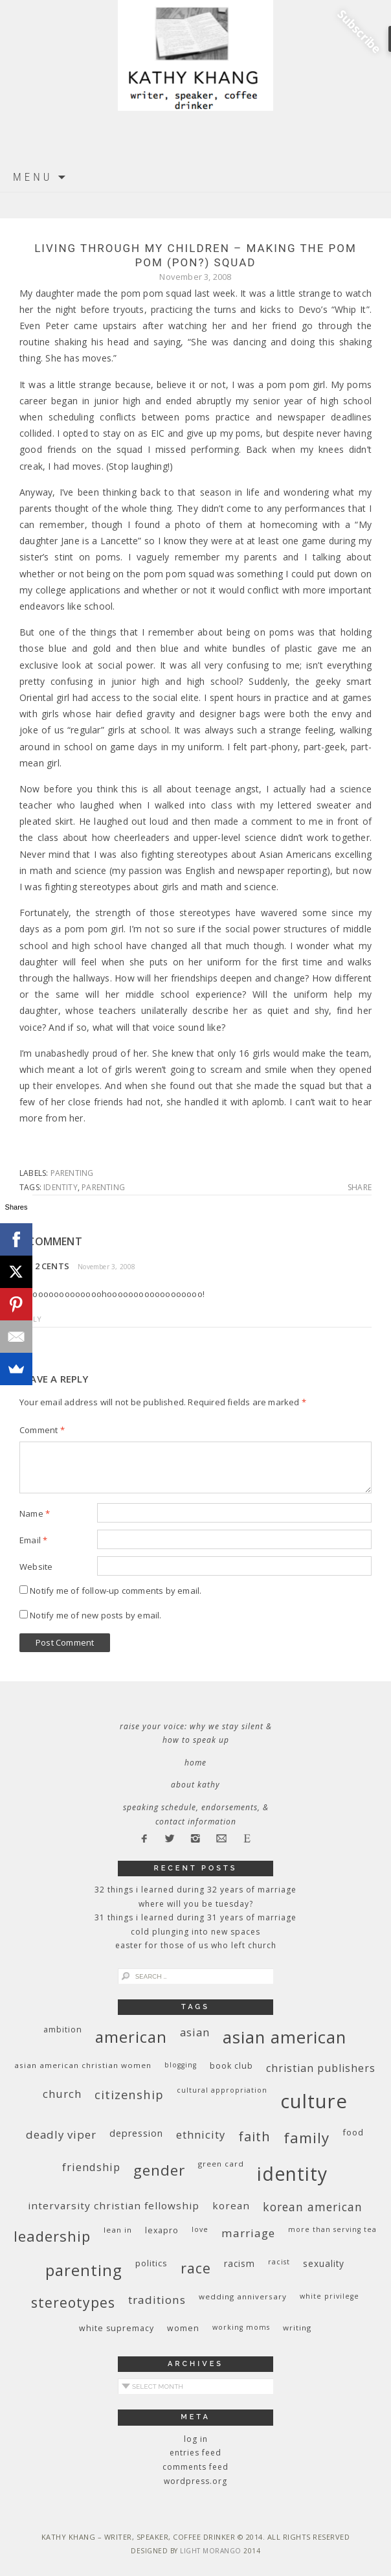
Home (195, 1762)
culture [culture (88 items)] (314, 2101)
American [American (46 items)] (131, 2036)
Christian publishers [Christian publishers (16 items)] (320, 2068)
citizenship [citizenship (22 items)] (129, 2094)
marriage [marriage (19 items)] (248, 2232)
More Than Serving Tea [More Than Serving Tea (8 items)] (332, 2229)
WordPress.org (195, 2481)
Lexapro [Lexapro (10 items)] (162, 2230)
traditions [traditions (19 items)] (157, 2299)
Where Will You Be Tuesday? (196, 1903)
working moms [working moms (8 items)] (241, 2327)
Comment (42, 1430)
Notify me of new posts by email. (95, 1615)
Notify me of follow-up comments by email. (115, 1590)
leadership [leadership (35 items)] (52, 2236)
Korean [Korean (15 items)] (231, 2205)
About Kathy (195, 1784)
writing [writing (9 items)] (297, 2327)
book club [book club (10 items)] (231, 2065)
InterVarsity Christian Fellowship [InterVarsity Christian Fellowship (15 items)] (113, 2205)
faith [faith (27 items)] (254, 2136)
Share (360, 1187)
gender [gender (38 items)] (159, 2170)
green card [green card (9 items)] (221, 2163)
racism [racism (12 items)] (239, 2263)
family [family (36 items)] (307, 2138)
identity (60, 1187)
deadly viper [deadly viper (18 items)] (61, 2134)
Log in (196, 2438)
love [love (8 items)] (200, 2229)
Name (34, 1513)
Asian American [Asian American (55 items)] (284, 2037)
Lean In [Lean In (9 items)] (118, 2230)
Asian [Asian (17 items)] (195, 2032)
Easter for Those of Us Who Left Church (195, 1945)
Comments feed (195, 2466)
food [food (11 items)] (353, 2132)
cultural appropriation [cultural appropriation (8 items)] (222, 2090)
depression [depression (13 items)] (136, 2133)
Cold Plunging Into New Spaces (195, 1931)
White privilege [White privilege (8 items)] (329, 2296)
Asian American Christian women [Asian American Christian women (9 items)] (82, 2065)
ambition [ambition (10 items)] (62, 2029)
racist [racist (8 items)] (279, 2261)
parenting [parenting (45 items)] (83, 2270)
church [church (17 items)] (62, 2093)
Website (35, 1566)
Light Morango (210, 2550)
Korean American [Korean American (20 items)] (313, 2206)
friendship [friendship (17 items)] (91, 2166)
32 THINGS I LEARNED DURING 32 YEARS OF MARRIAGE (195, 1889)
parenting (72, 1173)
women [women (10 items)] (183, 2328)
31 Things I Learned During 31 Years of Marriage (195, 1917)
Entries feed (195, 2452)
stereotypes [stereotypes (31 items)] (73, 2302)
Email (33, 1540)
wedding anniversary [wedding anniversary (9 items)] (243, 2296)
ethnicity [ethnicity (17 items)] (200, 2134)
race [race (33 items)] (196, 2268)
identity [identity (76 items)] (292, 2173)
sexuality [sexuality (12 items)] (323, 2263)
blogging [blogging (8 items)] (180, 2064)
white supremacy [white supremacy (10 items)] (116, 2328)
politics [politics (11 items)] (151, 2263)
